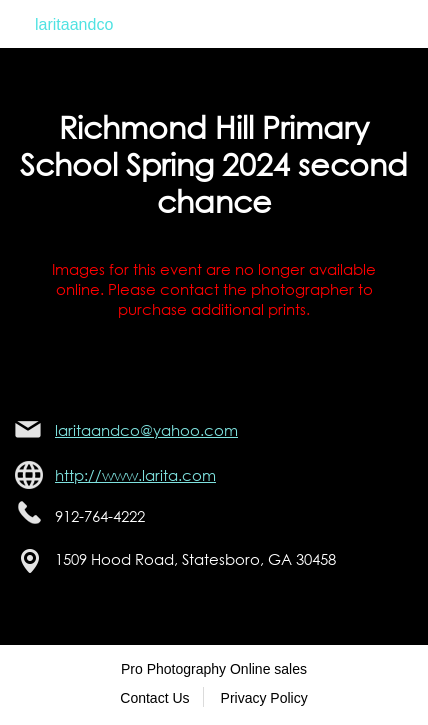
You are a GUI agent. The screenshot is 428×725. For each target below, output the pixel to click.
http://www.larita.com (135, 475)
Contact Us (154, 698)
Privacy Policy (264, 698)
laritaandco (74, 24)
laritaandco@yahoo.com (146, 430)
